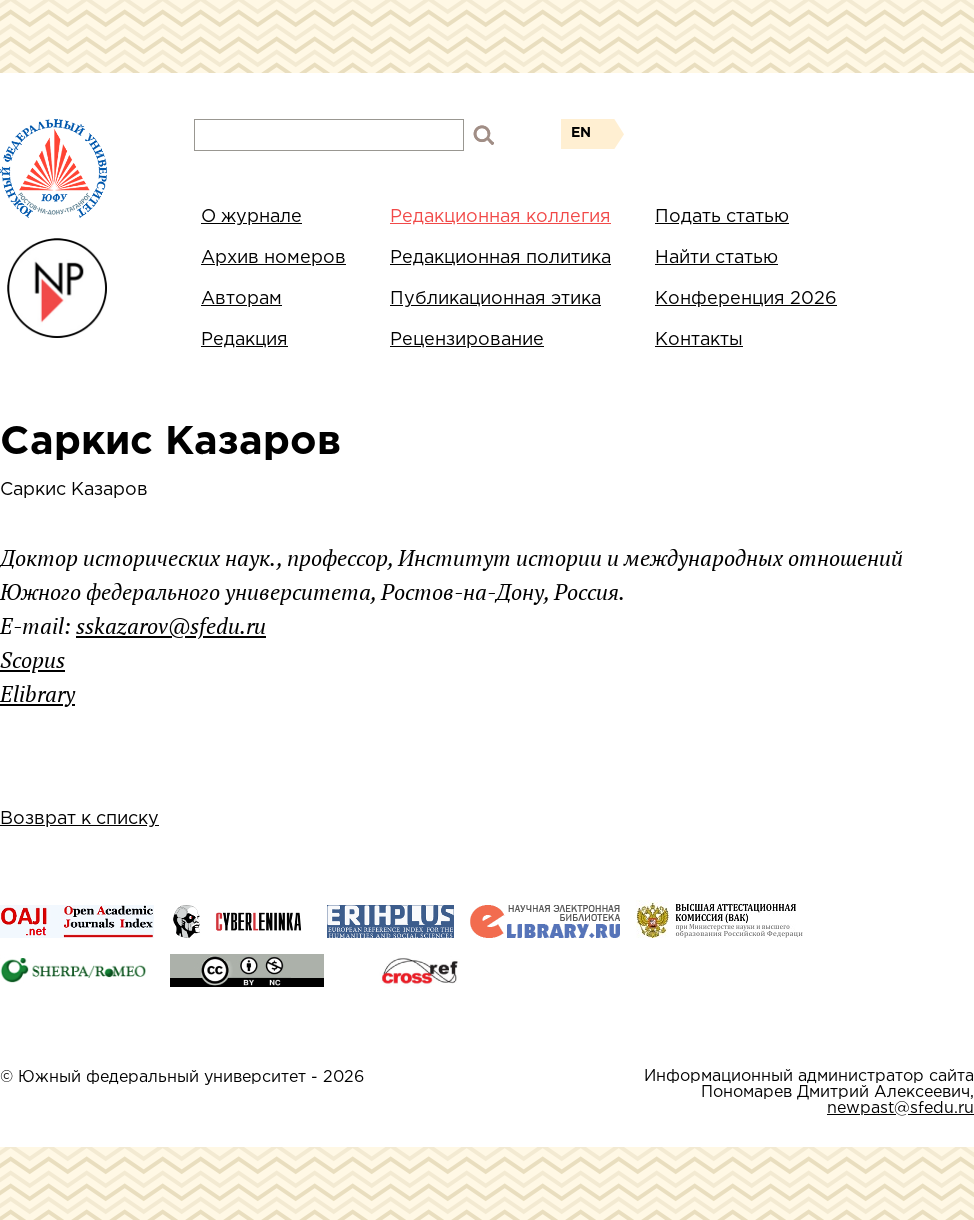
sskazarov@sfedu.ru (171, 625)
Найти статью (716, 258)
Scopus (32, 659)
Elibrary (37, 693)
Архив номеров (273, 258)
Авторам (241, 299)
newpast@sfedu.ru (900, 1108)
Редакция (244, 340)
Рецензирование (467, 340)
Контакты (699, 340)
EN (581, 133)
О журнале (251, 217)
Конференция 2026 (746, 299)
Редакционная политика (500, 258)
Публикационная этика (495, 299)
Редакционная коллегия (500, 217)
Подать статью (722, 217)
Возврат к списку (79, 819)
